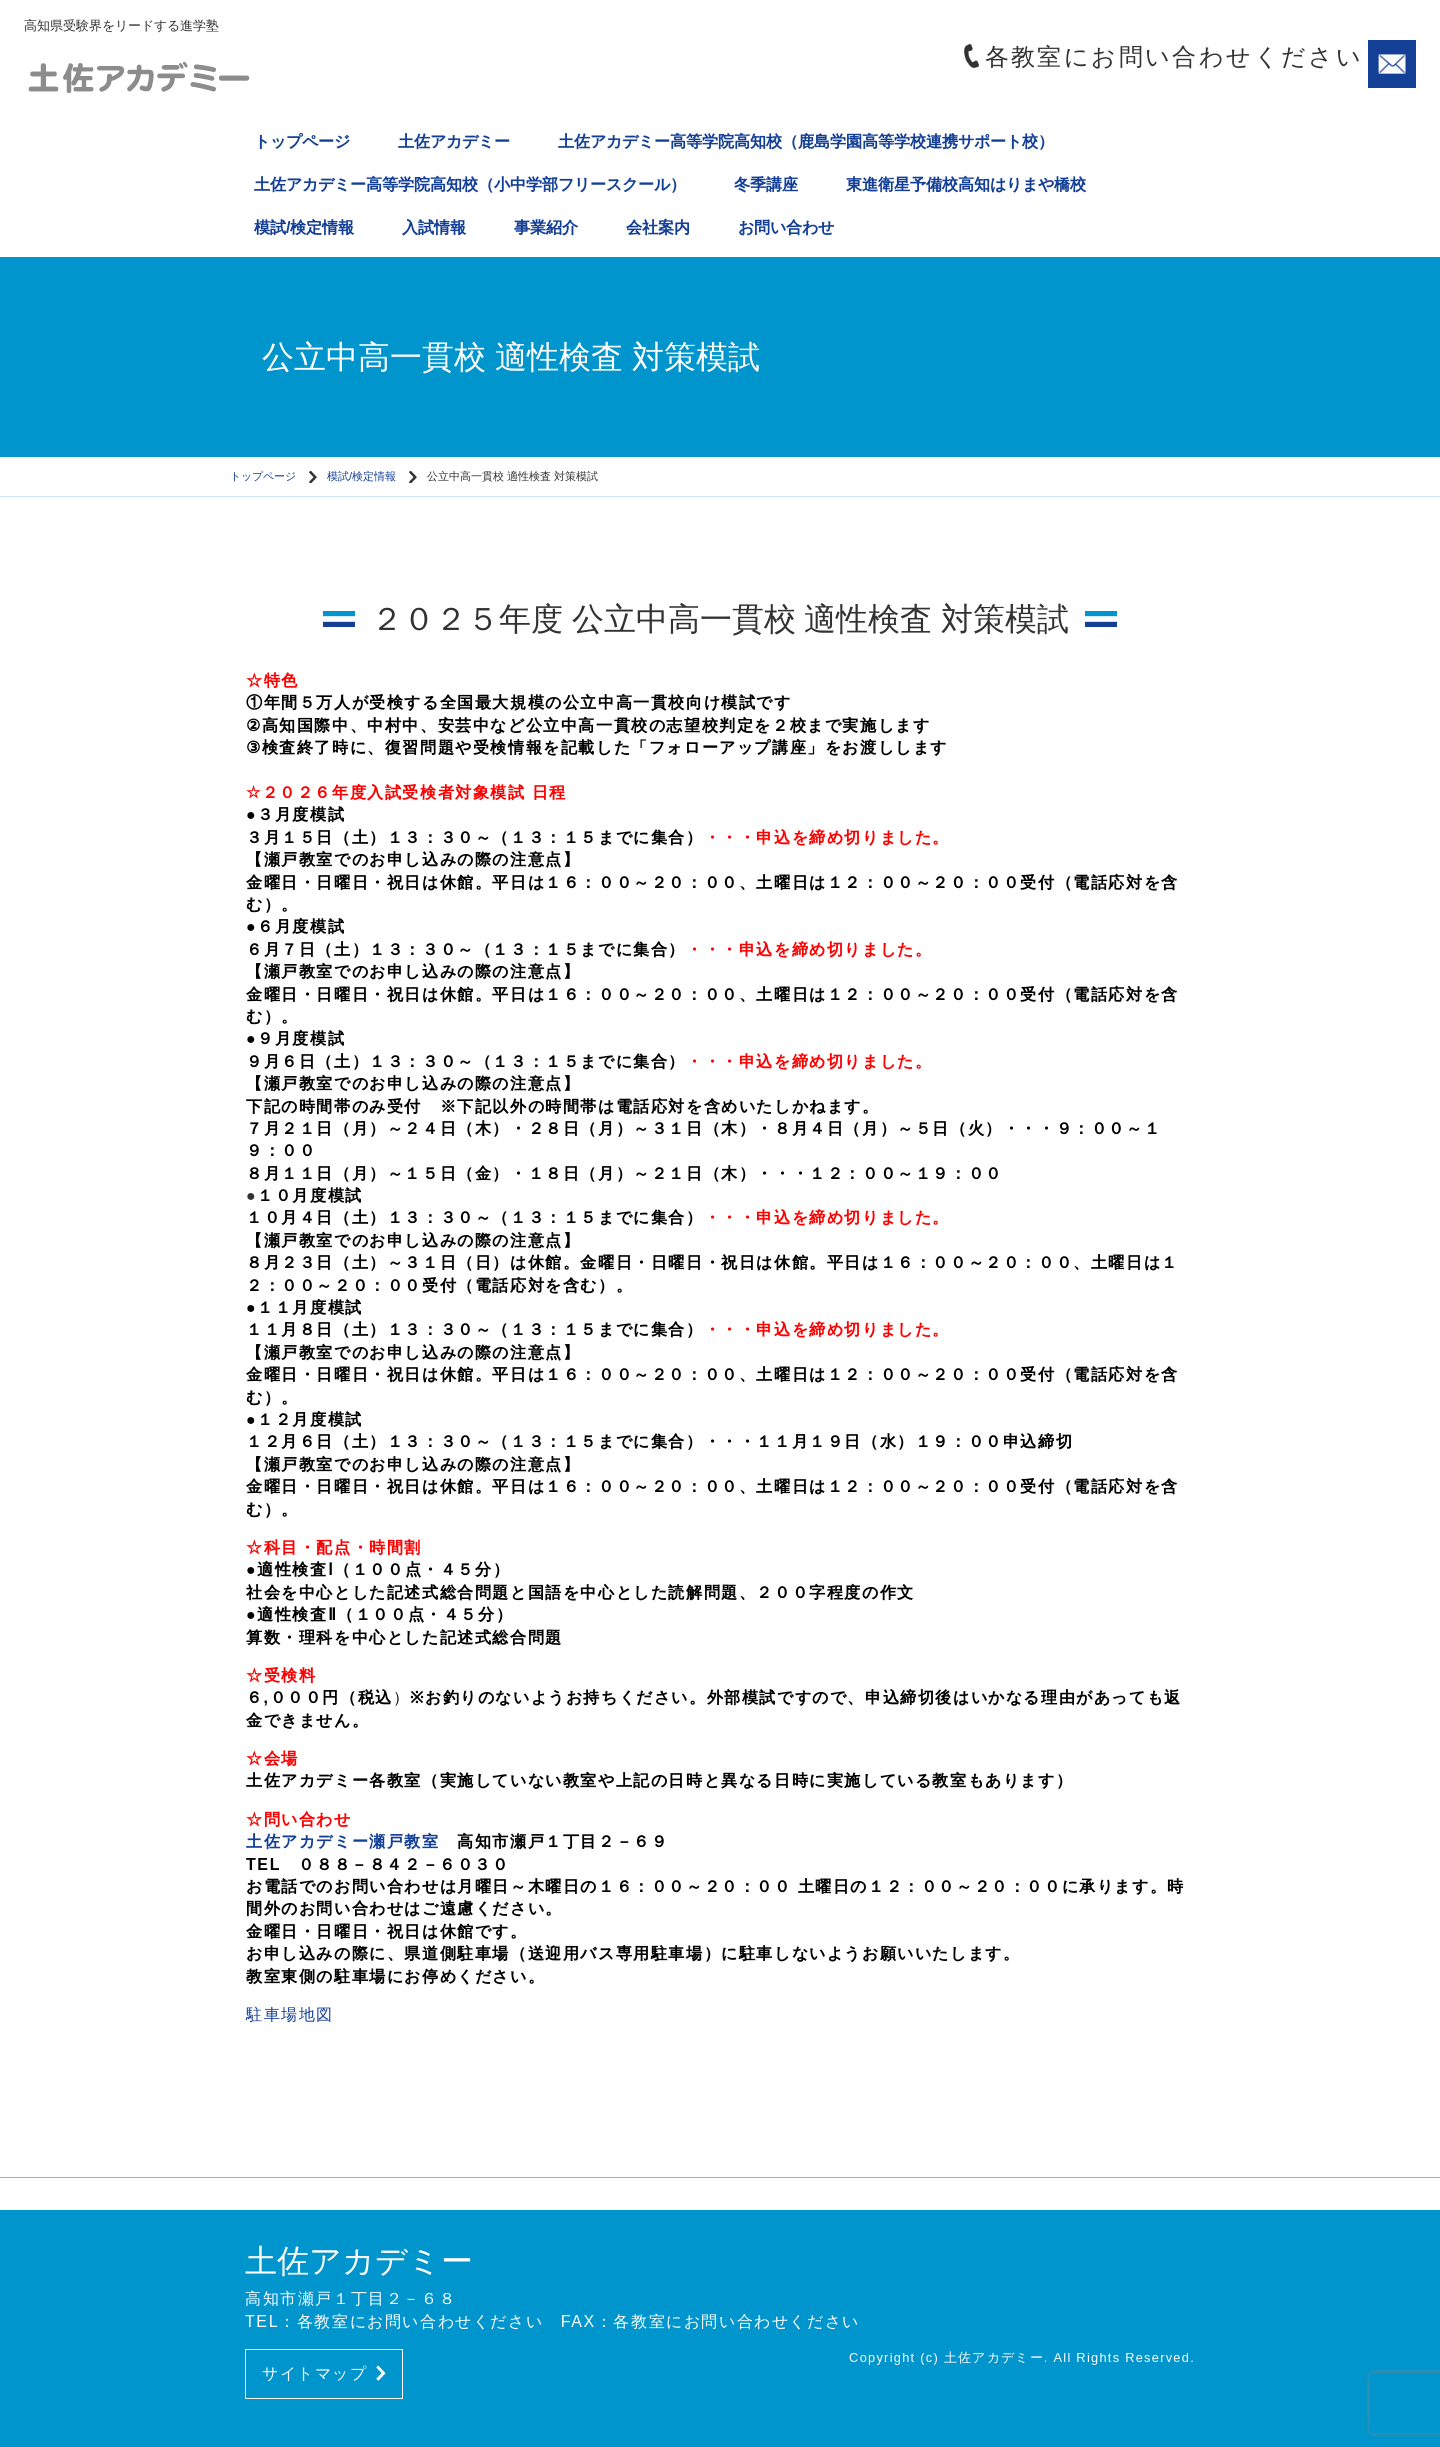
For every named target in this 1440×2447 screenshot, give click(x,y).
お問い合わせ (786, 227)
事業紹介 (546, 227)
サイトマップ (324, 2373)
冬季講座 (766, 184)
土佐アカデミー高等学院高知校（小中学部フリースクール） (470, 184)
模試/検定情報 (304, 227)
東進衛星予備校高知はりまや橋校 (966, 184)
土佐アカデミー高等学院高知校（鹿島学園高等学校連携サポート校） (806, 141)
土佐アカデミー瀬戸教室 (343, 1841)
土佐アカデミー (454, 141)
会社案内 (658, 227)
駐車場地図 (290, 2014)
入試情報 (434, 227)
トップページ (302, 141)
